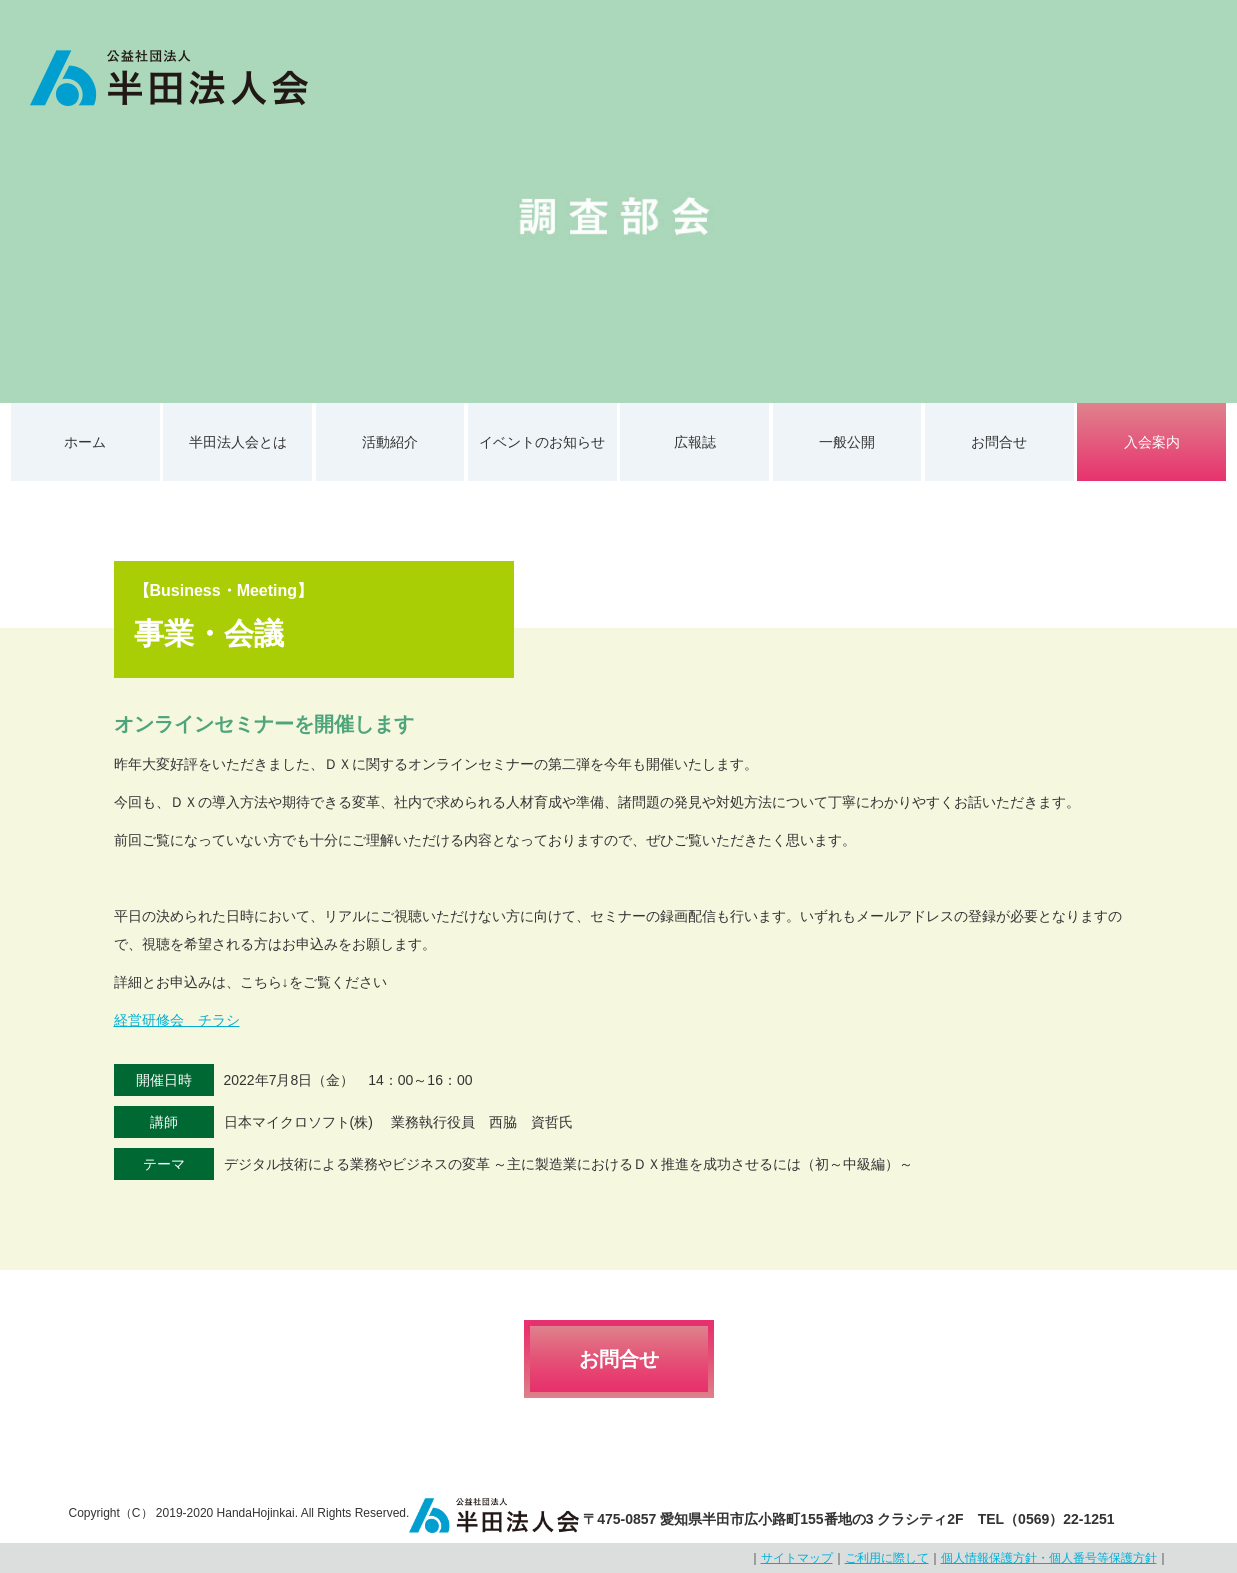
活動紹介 (390, 442)
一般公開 (847, 442)
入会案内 (1152, 442)
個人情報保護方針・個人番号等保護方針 (1049, 1558)
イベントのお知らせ (542, 442)
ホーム (85, 442)
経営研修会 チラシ (177, 1020)
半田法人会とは (238, 442)
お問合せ (999, 442)
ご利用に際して (887, 1558)
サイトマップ (797, 1558)
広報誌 (695, 442)
